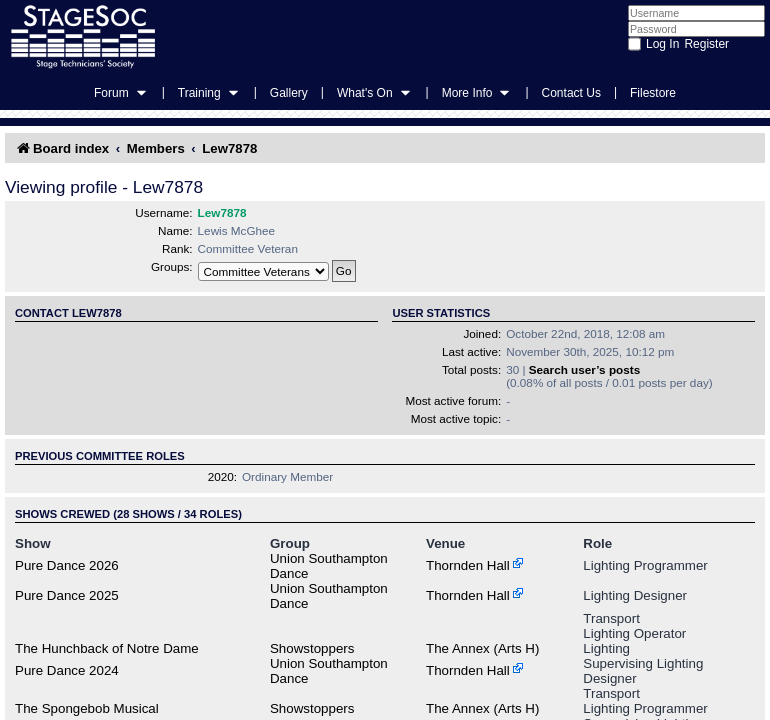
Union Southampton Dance (329, 566)
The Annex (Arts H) (482, 648)
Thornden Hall (468, 565)
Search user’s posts (584, 369)
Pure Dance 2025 (67, 595)
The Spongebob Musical (87, 708)
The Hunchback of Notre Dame (107, 648)
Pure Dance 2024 (67, 670)
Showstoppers (312, 648)
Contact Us (571, 93)
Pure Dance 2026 (67, 565)
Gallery (289, 93)
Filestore (653, 93)
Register (706, 44)
